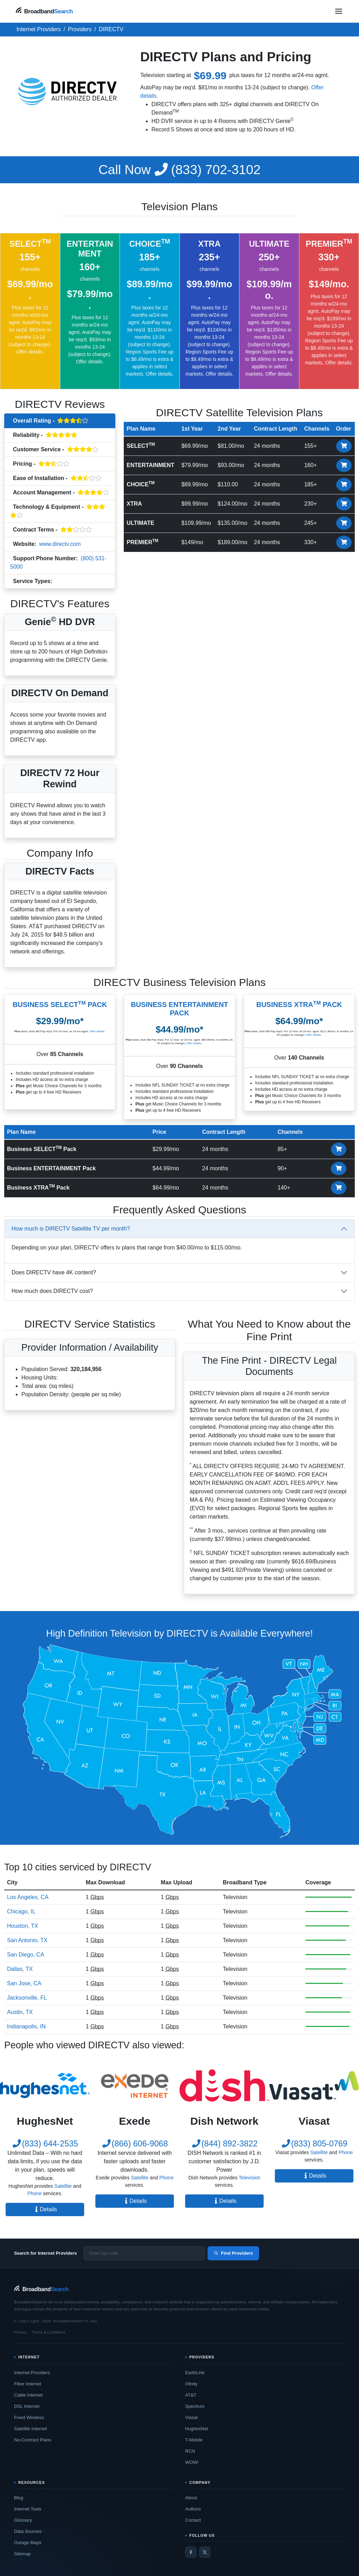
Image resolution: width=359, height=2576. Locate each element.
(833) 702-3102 (180, 169)
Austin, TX (20, 2012)
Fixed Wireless (29, 2417)
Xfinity (191, 2383)
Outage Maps (27, 2542)
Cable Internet (28, 2395)
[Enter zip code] (144, 2253)
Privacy (20, 2332)
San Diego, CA (25, 1955)
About (191, 2497)
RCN (190, 2451)
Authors (193, 2509)
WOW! (191, 2462)
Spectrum (195, 2406)
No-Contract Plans (32, 2440)
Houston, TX (22, 1926)
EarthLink (194, 2372)
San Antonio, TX (27, 1940)
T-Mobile (194, 2440)
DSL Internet (27, 2406)
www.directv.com (60, 544)
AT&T (190, 2395)
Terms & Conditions (48, 2332)
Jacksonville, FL (27, 1998)
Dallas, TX (20, 1969)
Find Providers (233, 2253)
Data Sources (28, 2531)
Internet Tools (27, 2509)
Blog (18, 2497)
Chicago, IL (21, 1911)
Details (45, 2209)
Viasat (191, 2417)
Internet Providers (32, 2372)
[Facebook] (190, 2552)
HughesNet (196, 2428)
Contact (193, 2520)
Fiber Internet (27, 2383)
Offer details (29, 352)
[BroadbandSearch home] (44, 11)
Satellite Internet (30, 2428)
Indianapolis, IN (26, 2026)
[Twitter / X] (204, 2552)
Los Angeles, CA (27, 1897)
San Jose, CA (24, 1983)
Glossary (23, 2520)
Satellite (63, 2186)
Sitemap (22, 2553)
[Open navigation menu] (338, 11)
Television (68, 581)
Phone (34, 2193)
